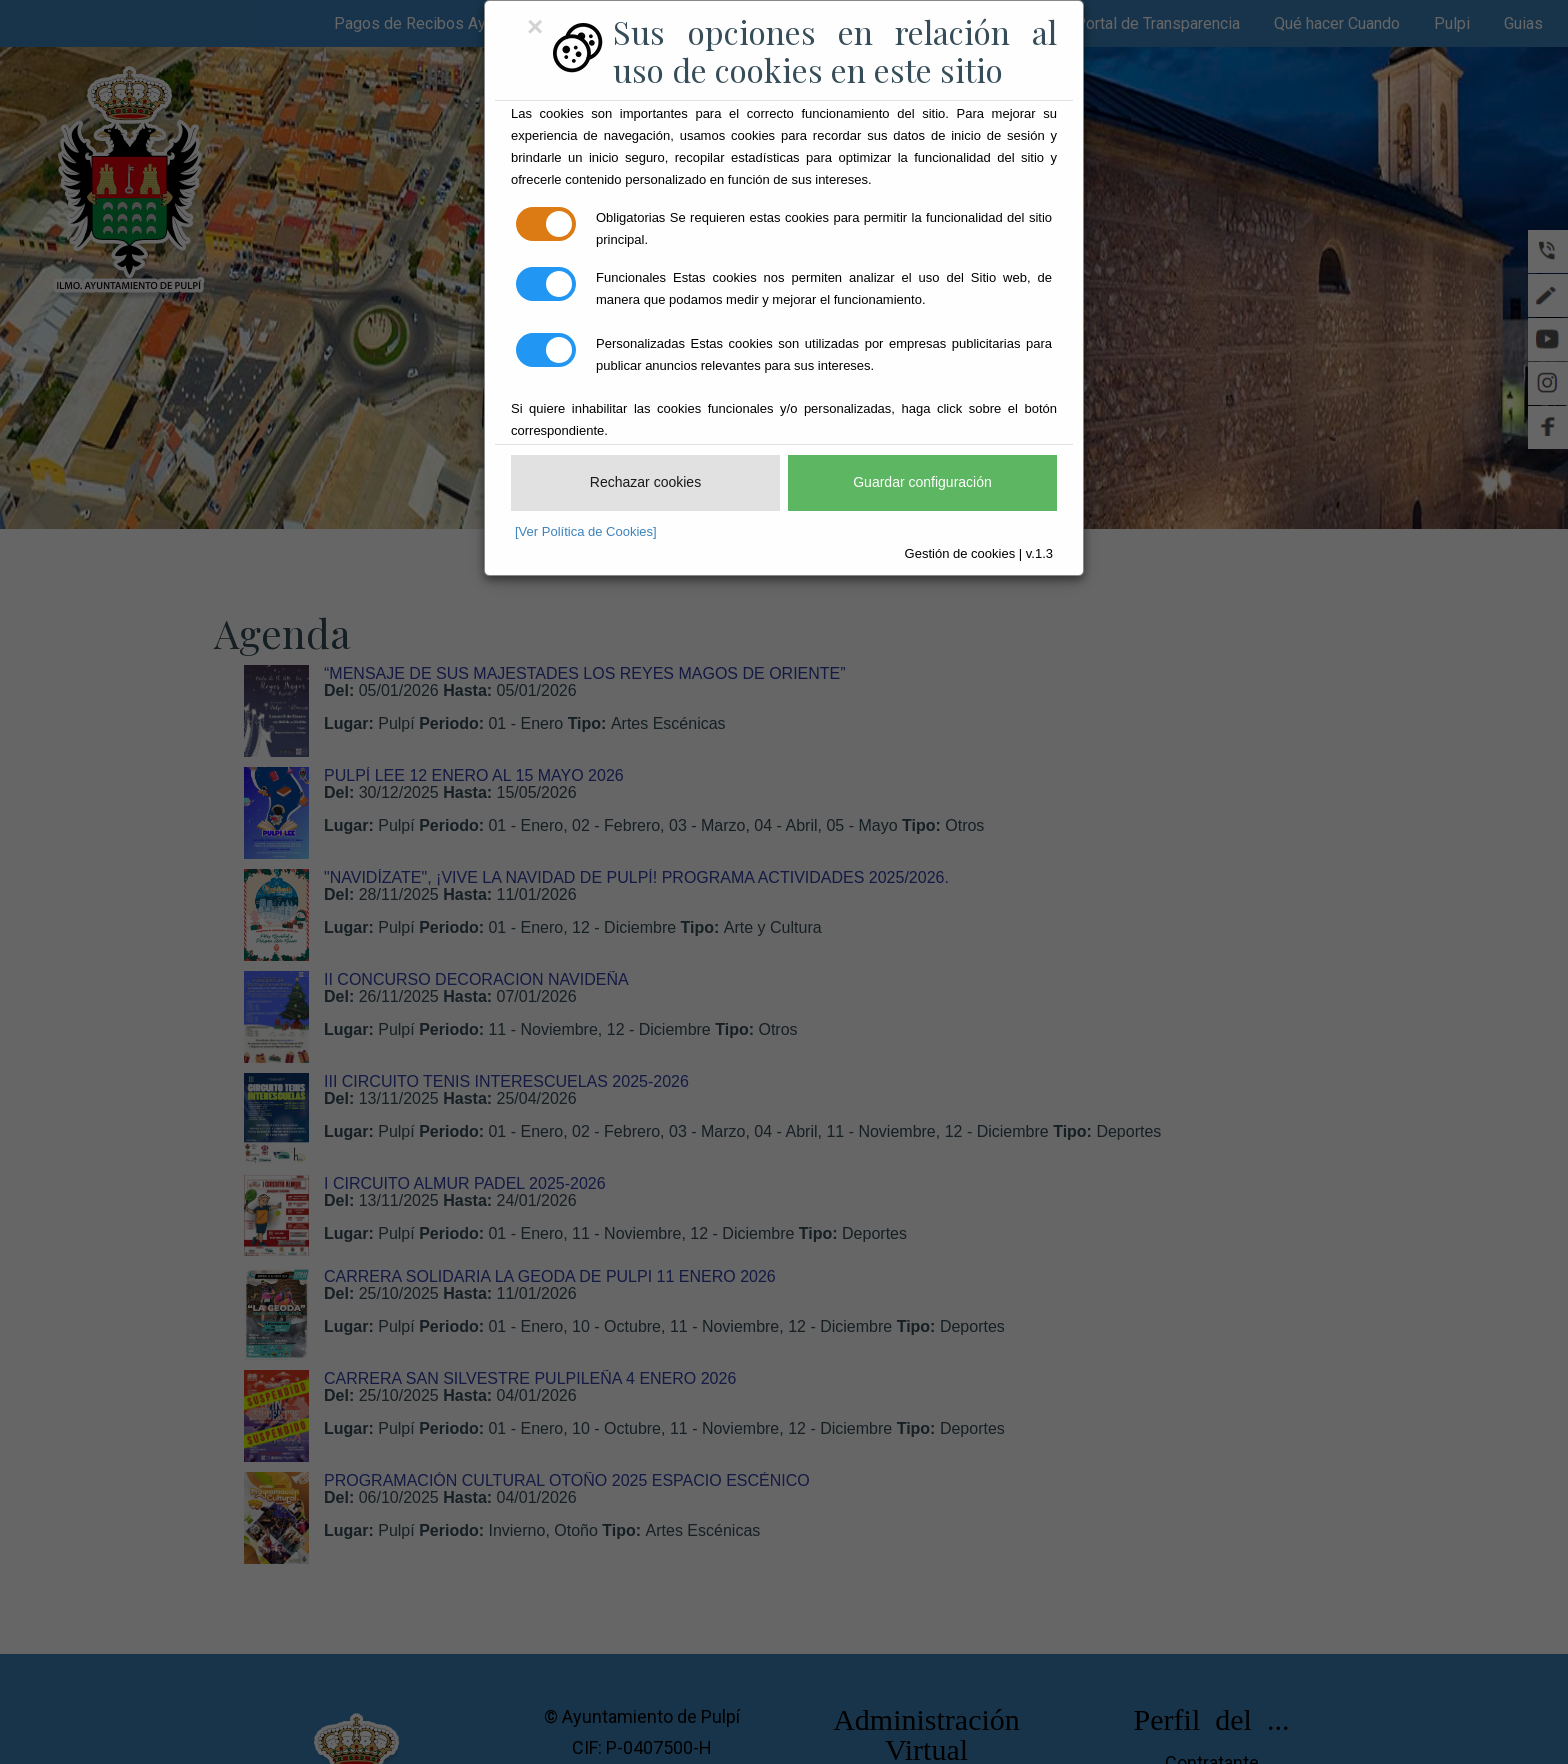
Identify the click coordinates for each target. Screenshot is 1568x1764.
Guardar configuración (922, 482)
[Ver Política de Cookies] (586, 531)
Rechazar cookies (645, 482)
